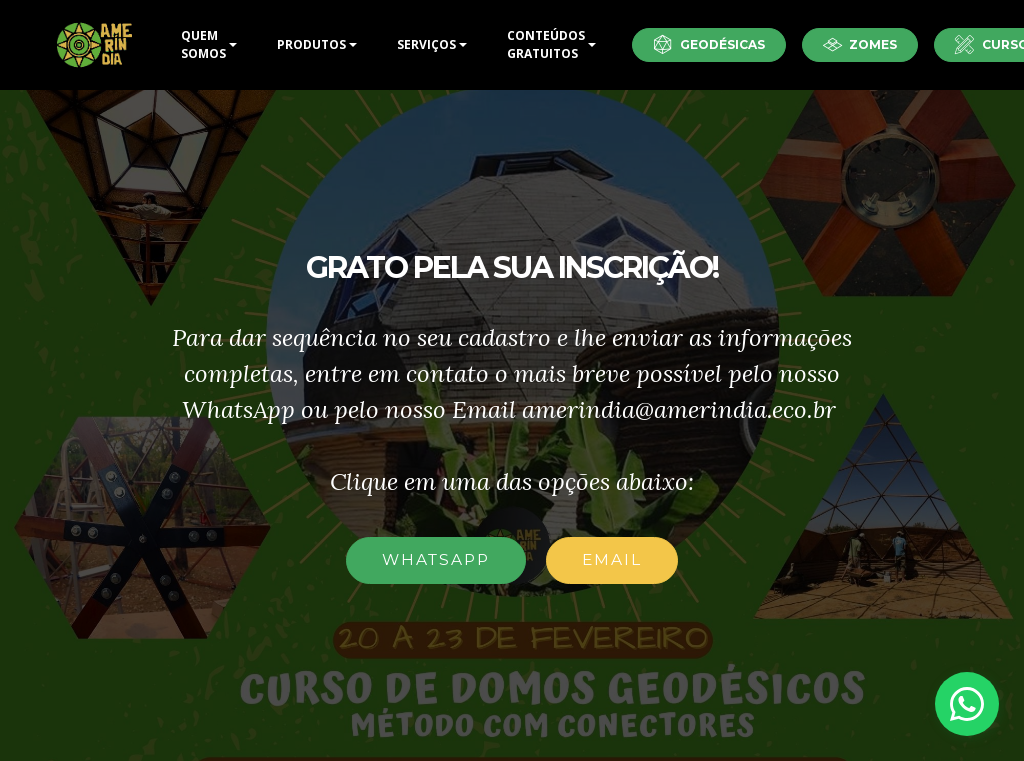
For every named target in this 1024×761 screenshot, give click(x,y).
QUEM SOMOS (203, 44)
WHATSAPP (436, 559)
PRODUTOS (311, 44)
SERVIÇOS (426, 44)
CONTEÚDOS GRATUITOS (546, 44)
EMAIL (612, 559)
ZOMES (860, 44)
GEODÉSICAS (709, 44)
